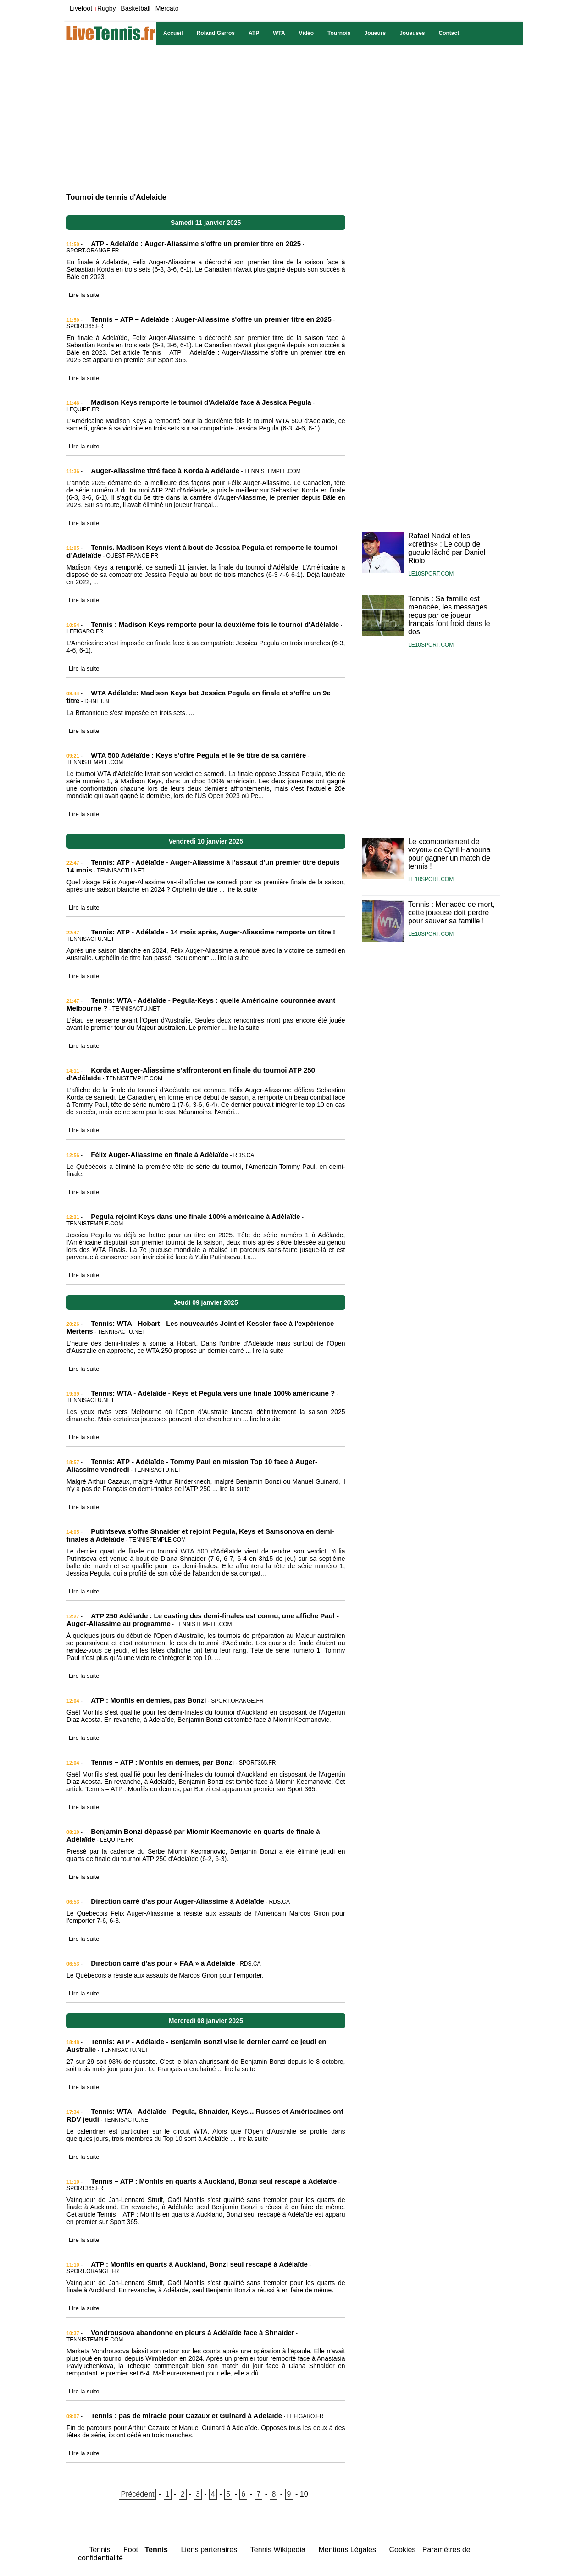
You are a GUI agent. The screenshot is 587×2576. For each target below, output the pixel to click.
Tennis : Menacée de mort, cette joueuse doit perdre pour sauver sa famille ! (451, 912)
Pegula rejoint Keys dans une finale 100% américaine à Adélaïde (195, 1216)
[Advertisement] (293, 117)
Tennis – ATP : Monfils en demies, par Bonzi (162, 1762)
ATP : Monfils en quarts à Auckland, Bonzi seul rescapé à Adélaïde (199, 2264)
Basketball (135, 8)
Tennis (99, 2550)
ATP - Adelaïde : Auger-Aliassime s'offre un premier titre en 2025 (196, 243)
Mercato (167, 8)
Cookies (402, 2550)
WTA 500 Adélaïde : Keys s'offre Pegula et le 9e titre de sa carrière (198, 755)
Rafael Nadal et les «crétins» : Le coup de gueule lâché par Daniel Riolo (446, 548)
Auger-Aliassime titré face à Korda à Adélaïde (165, 471)
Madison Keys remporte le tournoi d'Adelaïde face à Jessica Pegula (201, 402)
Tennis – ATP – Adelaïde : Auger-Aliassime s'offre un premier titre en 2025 (211, 319)
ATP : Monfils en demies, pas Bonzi (148, 1700)
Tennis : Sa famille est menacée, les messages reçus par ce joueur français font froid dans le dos (449, 615)
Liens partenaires (209, 2550)
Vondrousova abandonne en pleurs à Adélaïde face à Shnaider (192, 2332)
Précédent (137, 2494)
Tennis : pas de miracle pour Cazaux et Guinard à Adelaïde (186, 2416)
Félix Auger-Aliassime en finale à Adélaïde (159, 1154)
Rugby (106, 8)
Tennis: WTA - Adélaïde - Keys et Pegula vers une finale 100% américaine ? (213, 1393)
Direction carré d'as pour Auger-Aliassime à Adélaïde (177, 1901)
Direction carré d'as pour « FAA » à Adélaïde (163, 1963)
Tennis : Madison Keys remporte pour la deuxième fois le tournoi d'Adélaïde (215, 624)
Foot (130, 2550)
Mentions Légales (347, 2550)
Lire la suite (84, 294)
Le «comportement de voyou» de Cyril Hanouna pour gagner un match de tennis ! (449, 854)
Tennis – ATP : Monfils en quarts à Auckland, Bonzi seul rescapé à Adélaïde (214, 2181)
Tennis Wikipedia (277, 2550)
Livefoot (81, 8)
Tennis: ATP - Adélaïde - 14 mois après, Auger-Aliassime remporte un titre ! (213, 932)
